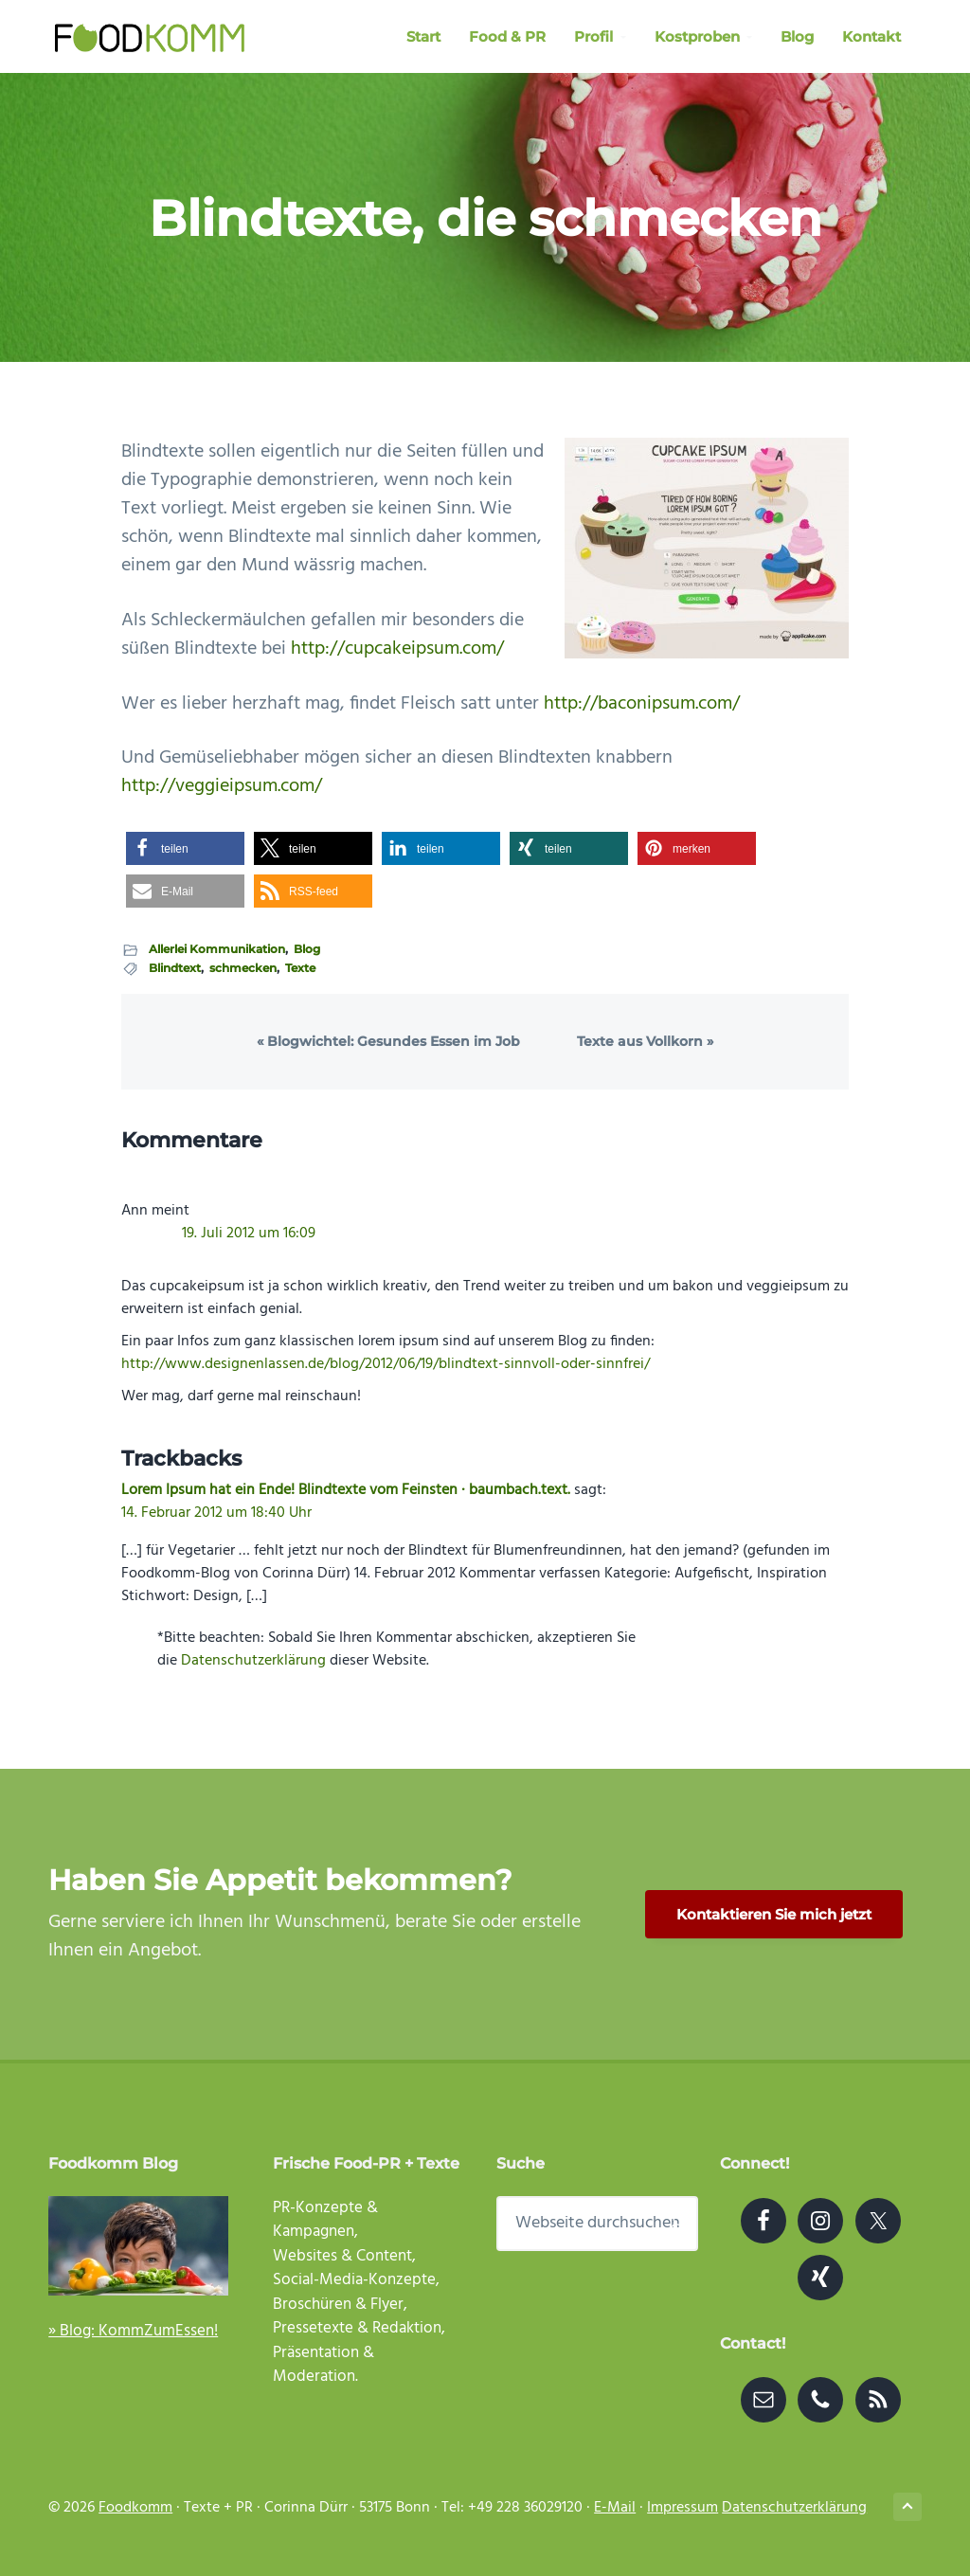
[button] (185, 848)
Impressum (682, 2507)
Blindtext (175, 968)
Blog (307, 949)
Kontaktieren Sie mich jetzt (773, 1914)
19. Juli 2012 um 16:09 (248, 1233)
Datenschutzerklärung (253, 1660)
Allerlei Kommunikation (217, 949)
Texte (300, 968)
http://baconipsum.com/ (642, 704)
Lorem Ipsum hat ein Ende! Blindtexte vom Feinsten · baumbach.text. (345, 1490)
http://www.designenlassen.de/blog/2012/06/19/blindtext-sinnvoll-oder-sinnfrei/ (385, 1364)
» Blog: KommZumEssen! (133, 2331)
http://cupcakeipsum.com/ (397, 649)
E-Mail (615, 2507)
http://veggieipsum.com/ (221, 786)
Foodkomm (135, 2507)
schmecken (243, 968)
